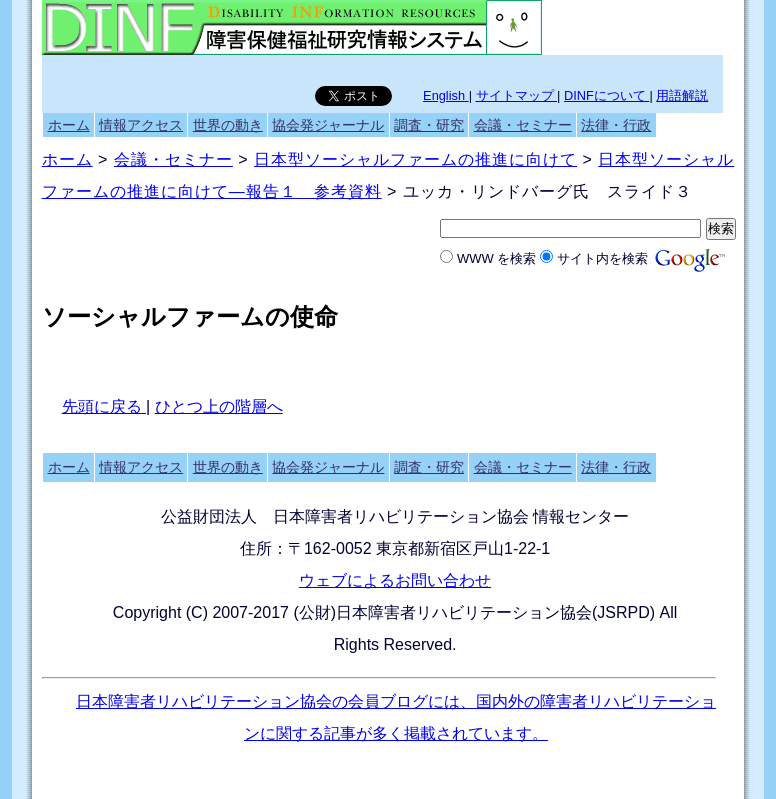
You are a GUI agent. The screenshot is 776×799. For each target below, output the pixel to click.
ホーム (69, 125)
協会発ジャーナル (328, 125)
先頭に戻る (104, 406)
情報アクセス (141, 125)
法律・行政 (616, 125)
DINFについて (606, 95)
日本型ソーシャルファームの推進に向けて (415, 159)
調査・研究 (429, 125)
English (446, 95)
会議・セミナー (523, 125)
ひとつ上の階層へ (219, 406)
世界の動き (228, 125)
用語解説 (682, 95)
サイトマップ (517, 95)
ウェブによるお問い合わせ (395, 580)
